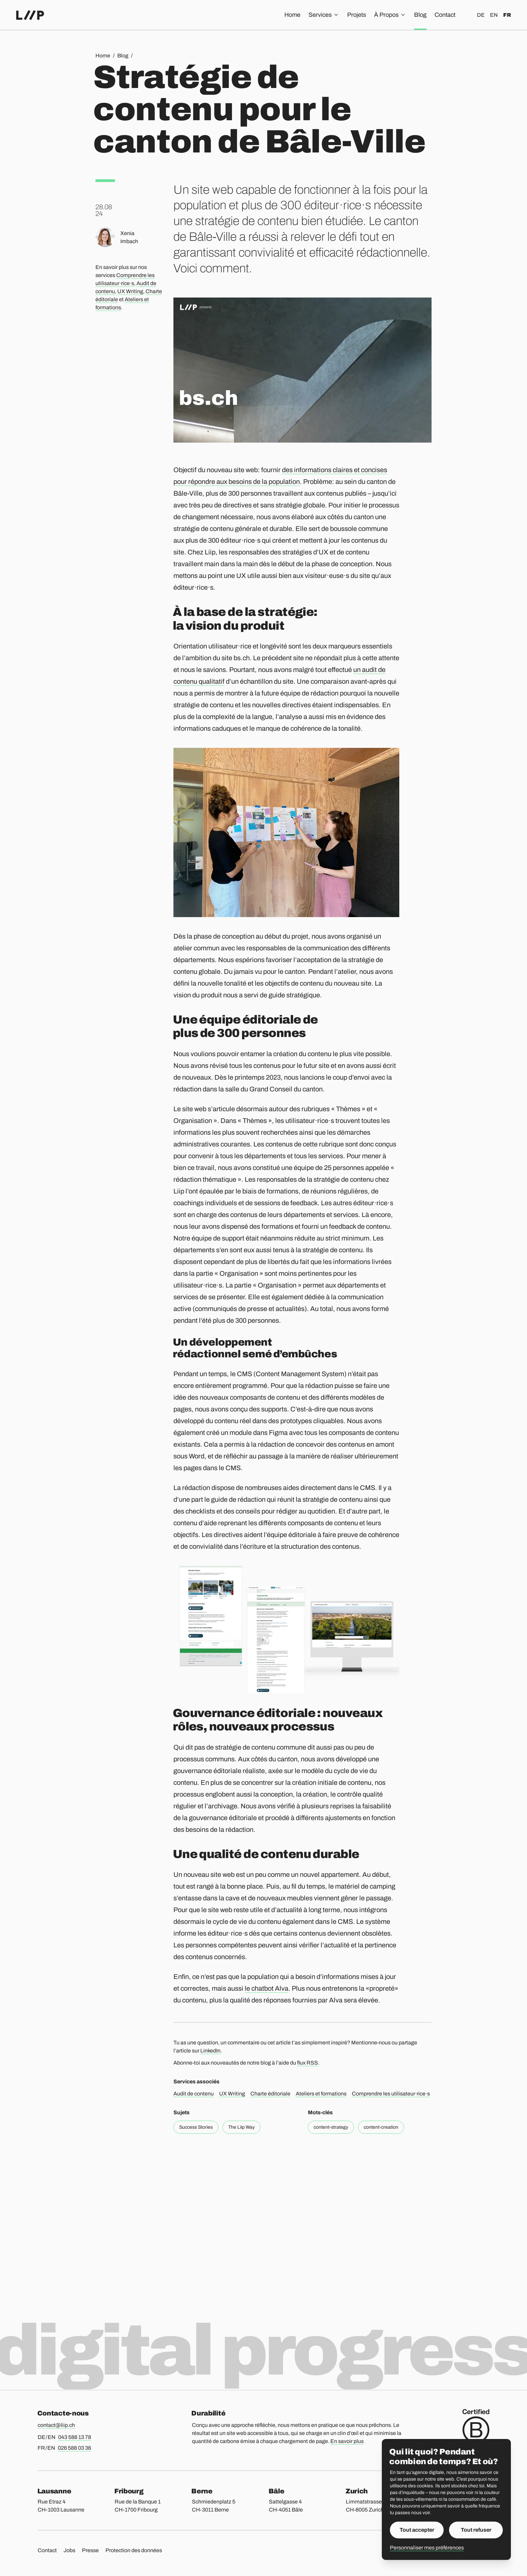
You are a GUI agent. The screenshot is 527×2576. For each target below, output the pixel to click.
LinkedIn (210, 2050)
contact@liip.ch (56, 2425)
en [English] (494, 15)
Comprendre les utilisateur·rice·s (391, 2093)
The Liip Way (241, 2127)
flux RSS (307, 2063)
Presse (90, 2550)
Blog (420, 14)
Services (324, 14)
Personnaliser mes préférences (427, 2547)
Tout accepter (417, 2530)
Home (292, 14)
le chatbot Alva (266, 1988)
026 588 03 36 (74, 2448)
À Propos (390, 14)
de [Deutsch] (481, 15)
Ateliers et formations (321, 2093)
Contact (445, 14)
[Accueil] (30, 15)
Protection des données (134, 2550)
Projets (356, 14)
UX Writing (130, 291)
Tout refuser (476, 2530)
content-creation (381, 2127)
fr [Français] (507, 15)
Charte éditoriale (270, 2093)
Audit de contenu (193, 2093)
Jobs (69, 2550)
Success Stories (196, 2127)
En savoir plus (347, 2441)
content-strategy (331, 2127)
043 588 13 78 (74, 2437)
